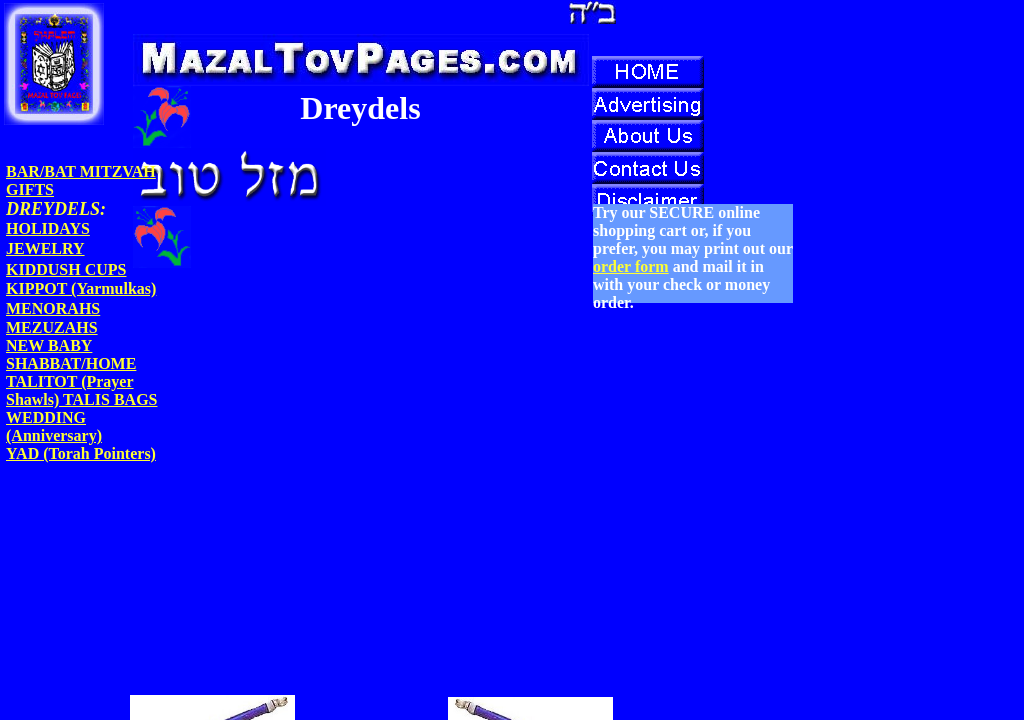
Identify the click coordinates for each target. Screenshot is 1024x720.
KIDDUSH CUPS (66, 269)
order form (631, 266)
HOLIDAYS (48, 228)
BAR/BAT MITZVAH (81, 171)
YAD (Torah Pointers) (81, 453)
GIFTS (30, 189)
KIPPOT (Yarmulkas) (81, 288)
